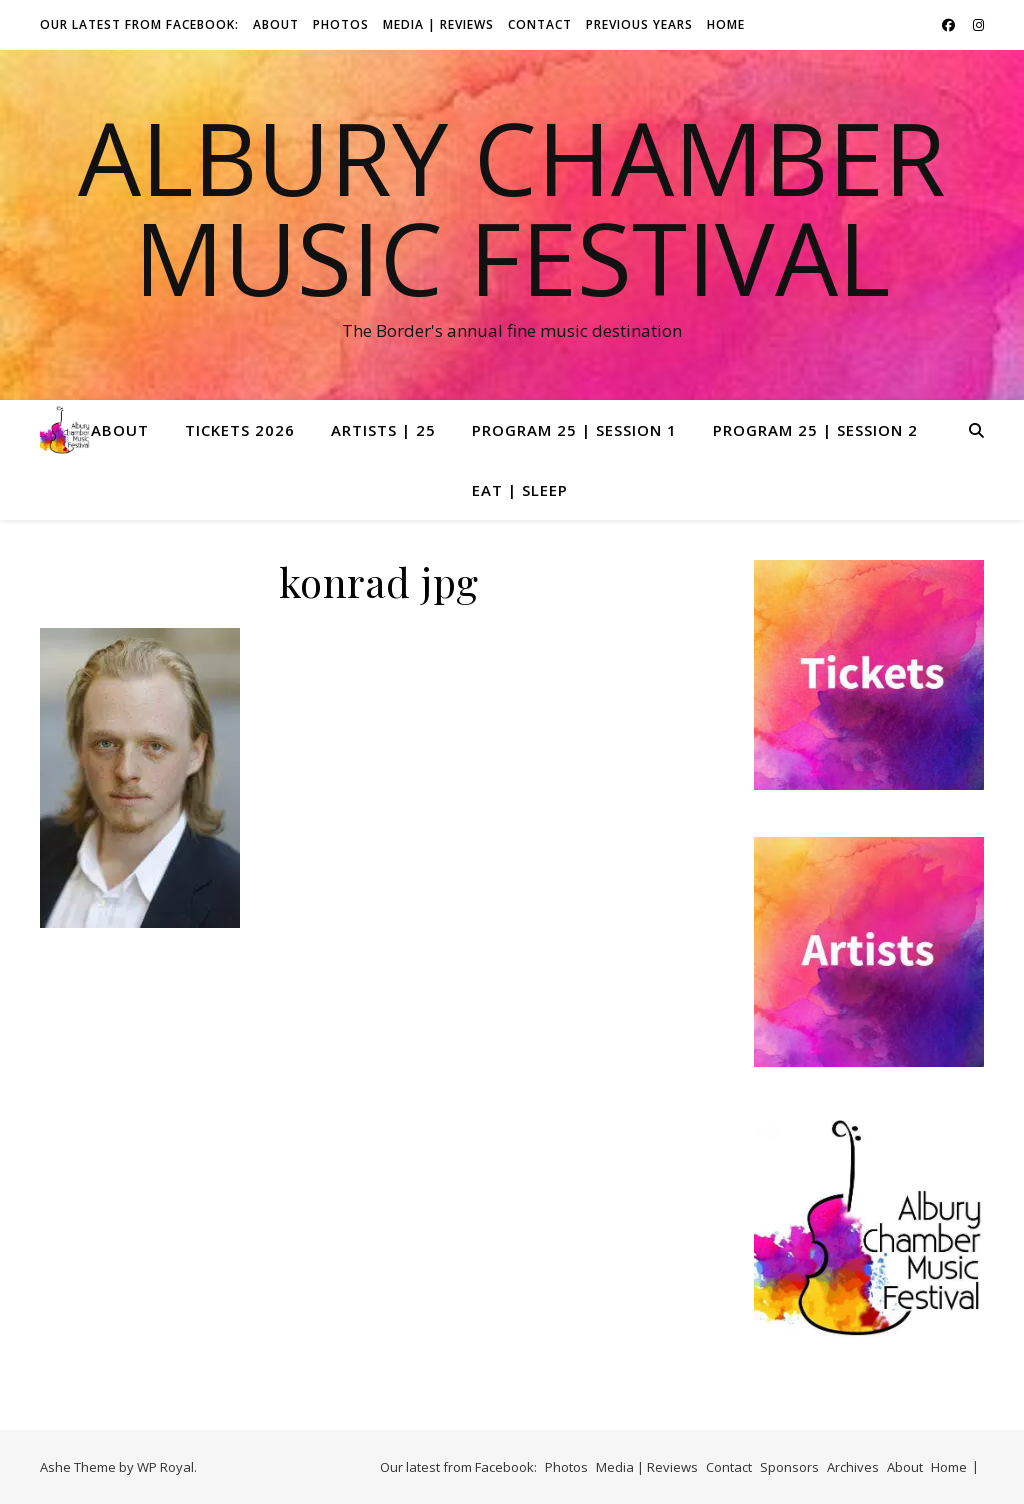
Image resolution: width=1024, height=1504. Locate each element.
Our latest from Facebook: (139, 24)
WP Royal (165, 1467)
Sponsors (789, 1467)
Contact (540, 24)
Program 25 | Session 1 (574, 430)
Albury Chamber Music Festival (512, 207)
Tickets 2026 (240, 430)
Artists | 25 (383, 430)
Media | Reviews (438, 24)
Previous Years (639, 24)
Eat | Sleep (520, 490)
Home (726, 24)
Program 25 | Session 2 (815, 430)
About (276, 24)
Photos (341, 24)
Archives (853, 1467)
